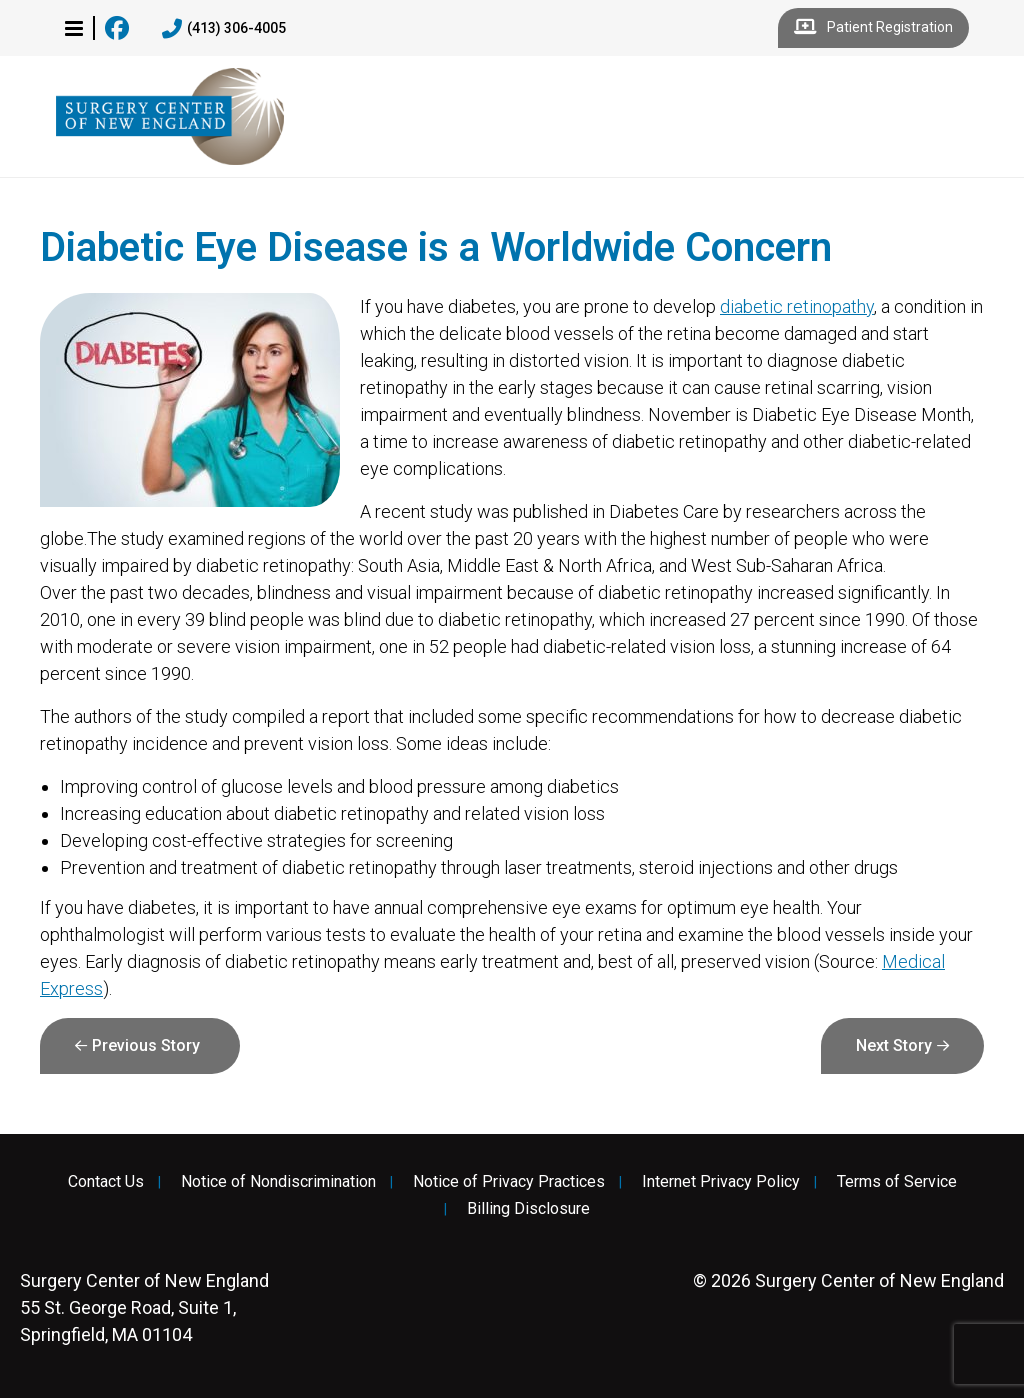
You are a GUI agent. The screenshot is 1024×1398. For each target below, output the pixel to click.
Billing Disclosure (528, 1209)
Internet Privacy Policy (721, 1182)
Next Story (894, 1045)
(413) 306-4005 (224, 29)
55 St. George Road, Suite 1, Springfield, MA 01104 (144, 1307)
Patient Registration (873, 28)
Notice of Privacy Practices (509, 1182)
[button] (74, 28)
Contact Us (106, 1182)
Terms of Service (897, 1182)
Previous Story (146, 1045)
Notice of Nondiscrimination (278, 1182)
